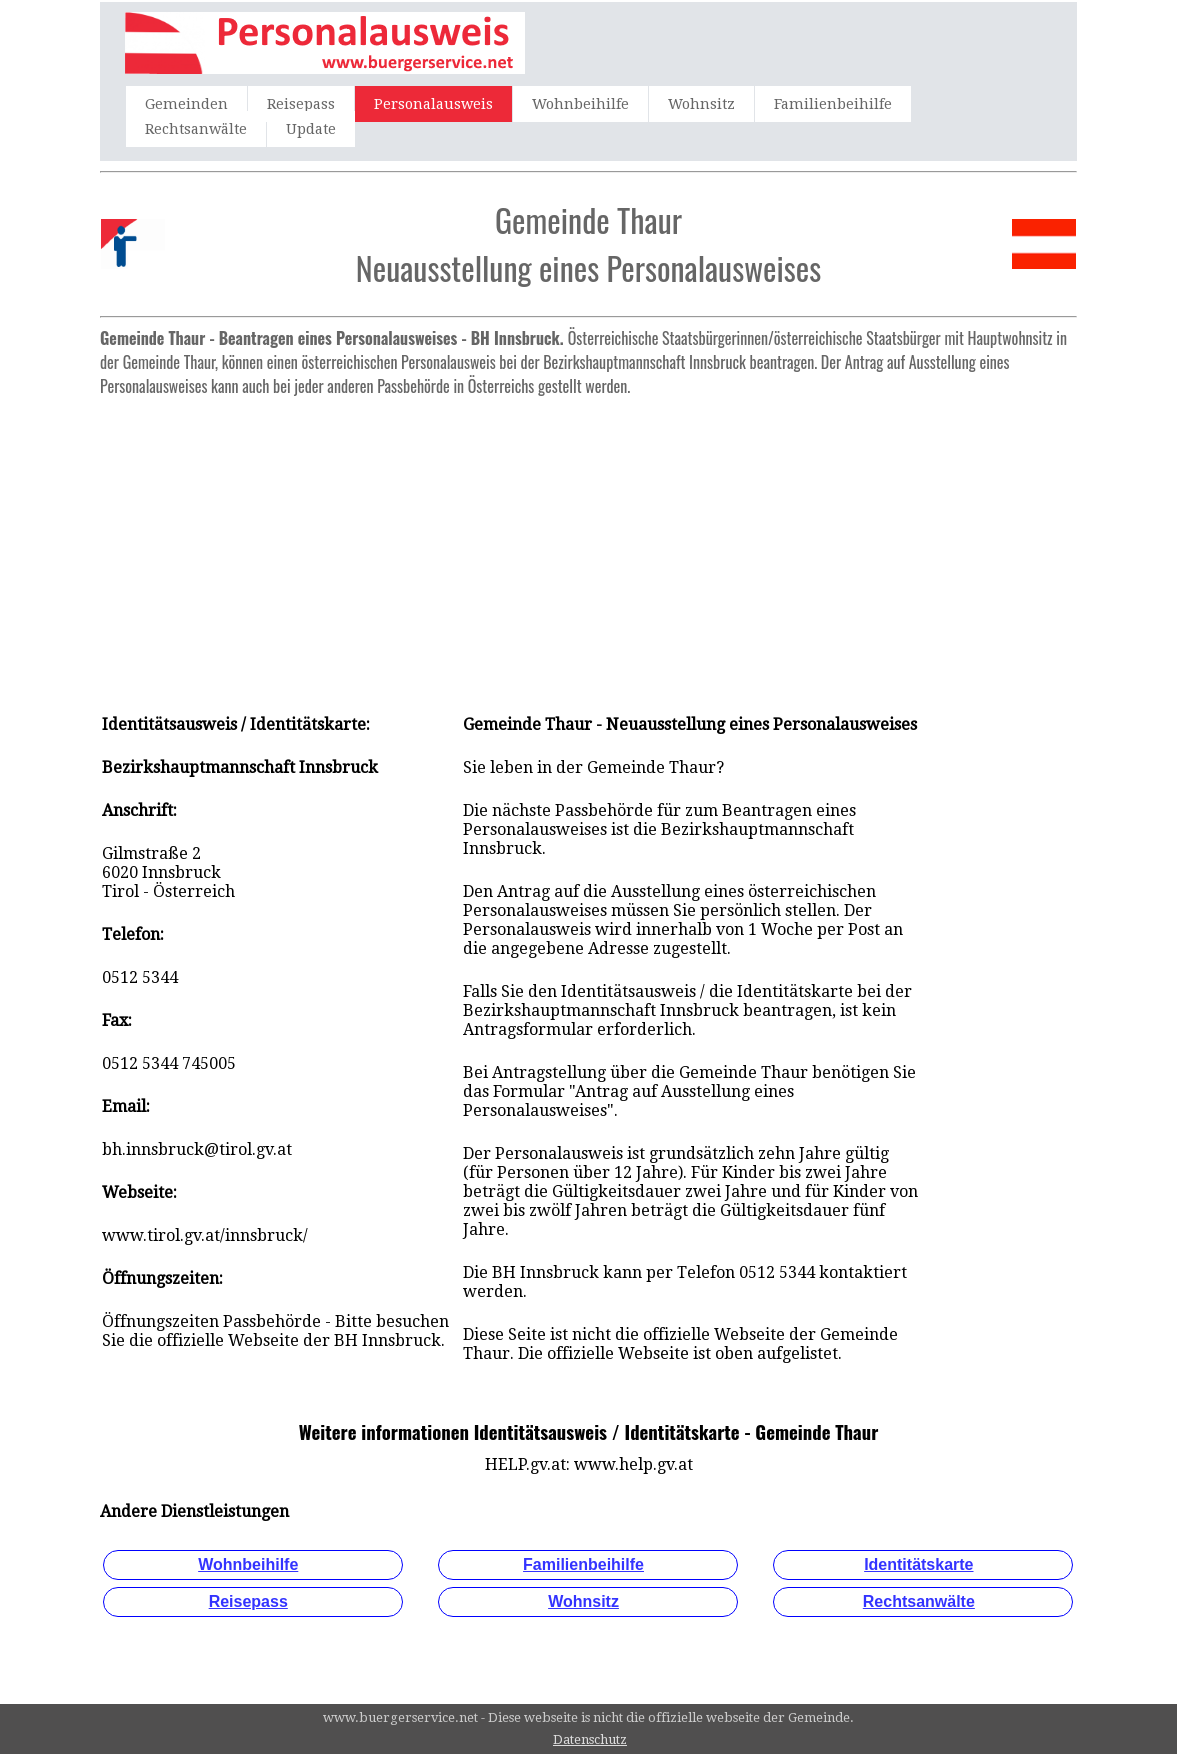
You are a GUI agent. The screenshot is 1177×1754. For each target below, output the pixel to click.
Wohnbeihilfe (580, 104)
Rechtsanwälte (196, 129)
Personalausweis (433, 104)
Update (311, 129)
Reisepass (301, 104)
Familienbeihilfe (833, 104)
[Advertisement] (588, 545)
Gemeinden (186, 104)
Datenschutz (590, 1739)
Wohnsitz (701, 104)
